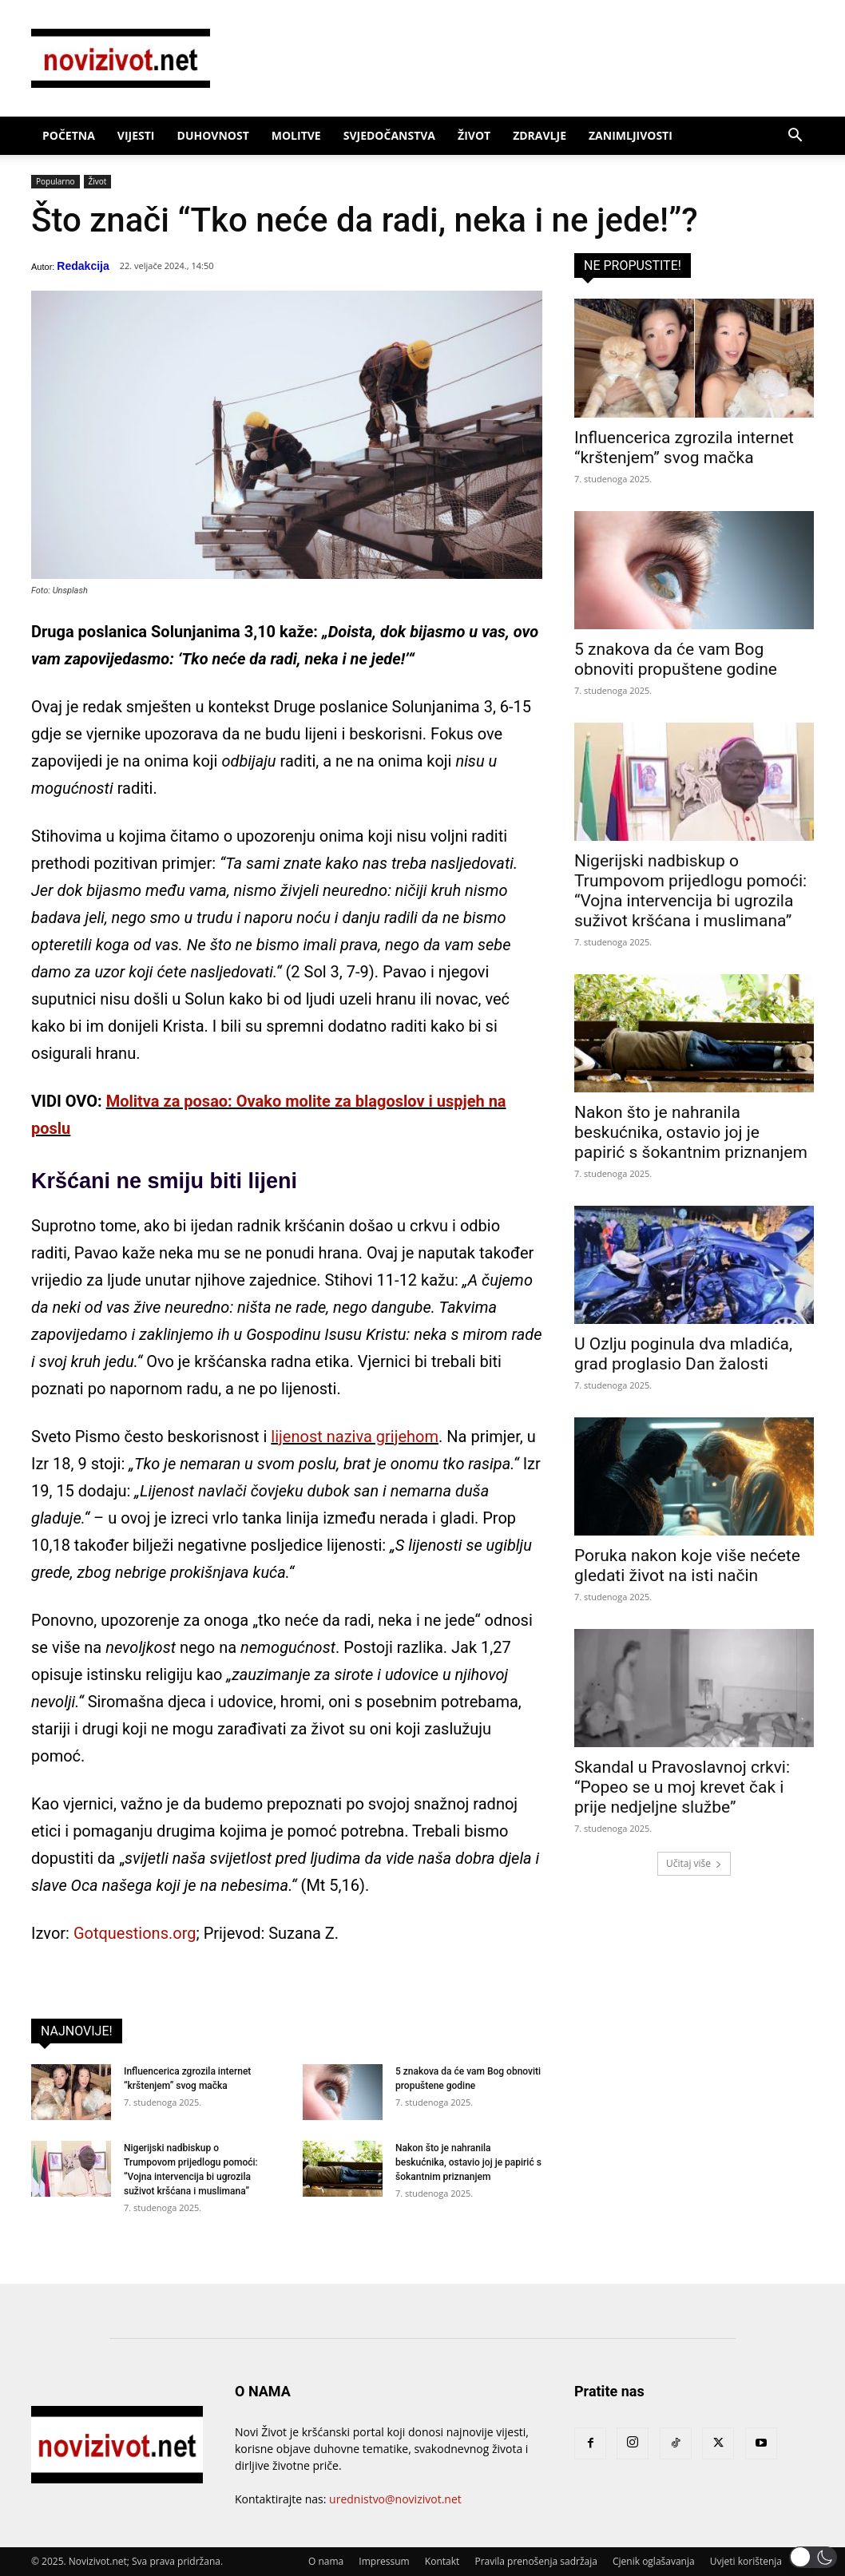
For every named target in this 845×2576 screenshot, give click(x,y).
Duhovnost (213, 135)
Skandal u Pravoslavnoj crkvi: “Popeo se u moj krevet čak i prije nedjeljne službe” (682, 1787)
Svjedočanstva (389, 135)
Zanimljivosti (630, 135)
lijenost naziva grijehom (354, 1436)
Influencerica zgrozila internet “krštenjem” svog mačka (684, 447)
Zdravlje (539, 135)
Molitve (296, 135)
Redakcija (83, 265)
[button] (795, 137)
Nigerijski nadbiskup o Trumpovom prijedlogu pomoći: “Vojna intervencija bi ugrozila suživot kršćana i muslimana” (690, 890)
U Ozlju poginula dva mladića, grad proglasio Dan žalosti (683, 1353)
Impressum (384, 2561)
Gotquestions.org (134, 1933)
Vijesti (136, 135)
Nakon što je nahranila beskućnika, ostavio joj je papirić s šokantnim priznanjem (468, 2162)
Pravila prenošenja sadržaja (535, 2561)
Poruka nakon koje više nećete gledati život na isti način (687, 1565)
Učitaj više (694, 1863)
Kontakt (442, 2561)
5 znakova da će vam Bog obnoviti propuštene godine (675, 659)
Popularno (55, 181)
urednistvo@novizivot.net (395, 2499)
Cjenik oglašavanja (654, 2561)
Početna (68, 135)
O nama (325, 2561)
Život (474, 135)
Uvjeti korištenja (746, 2561)
